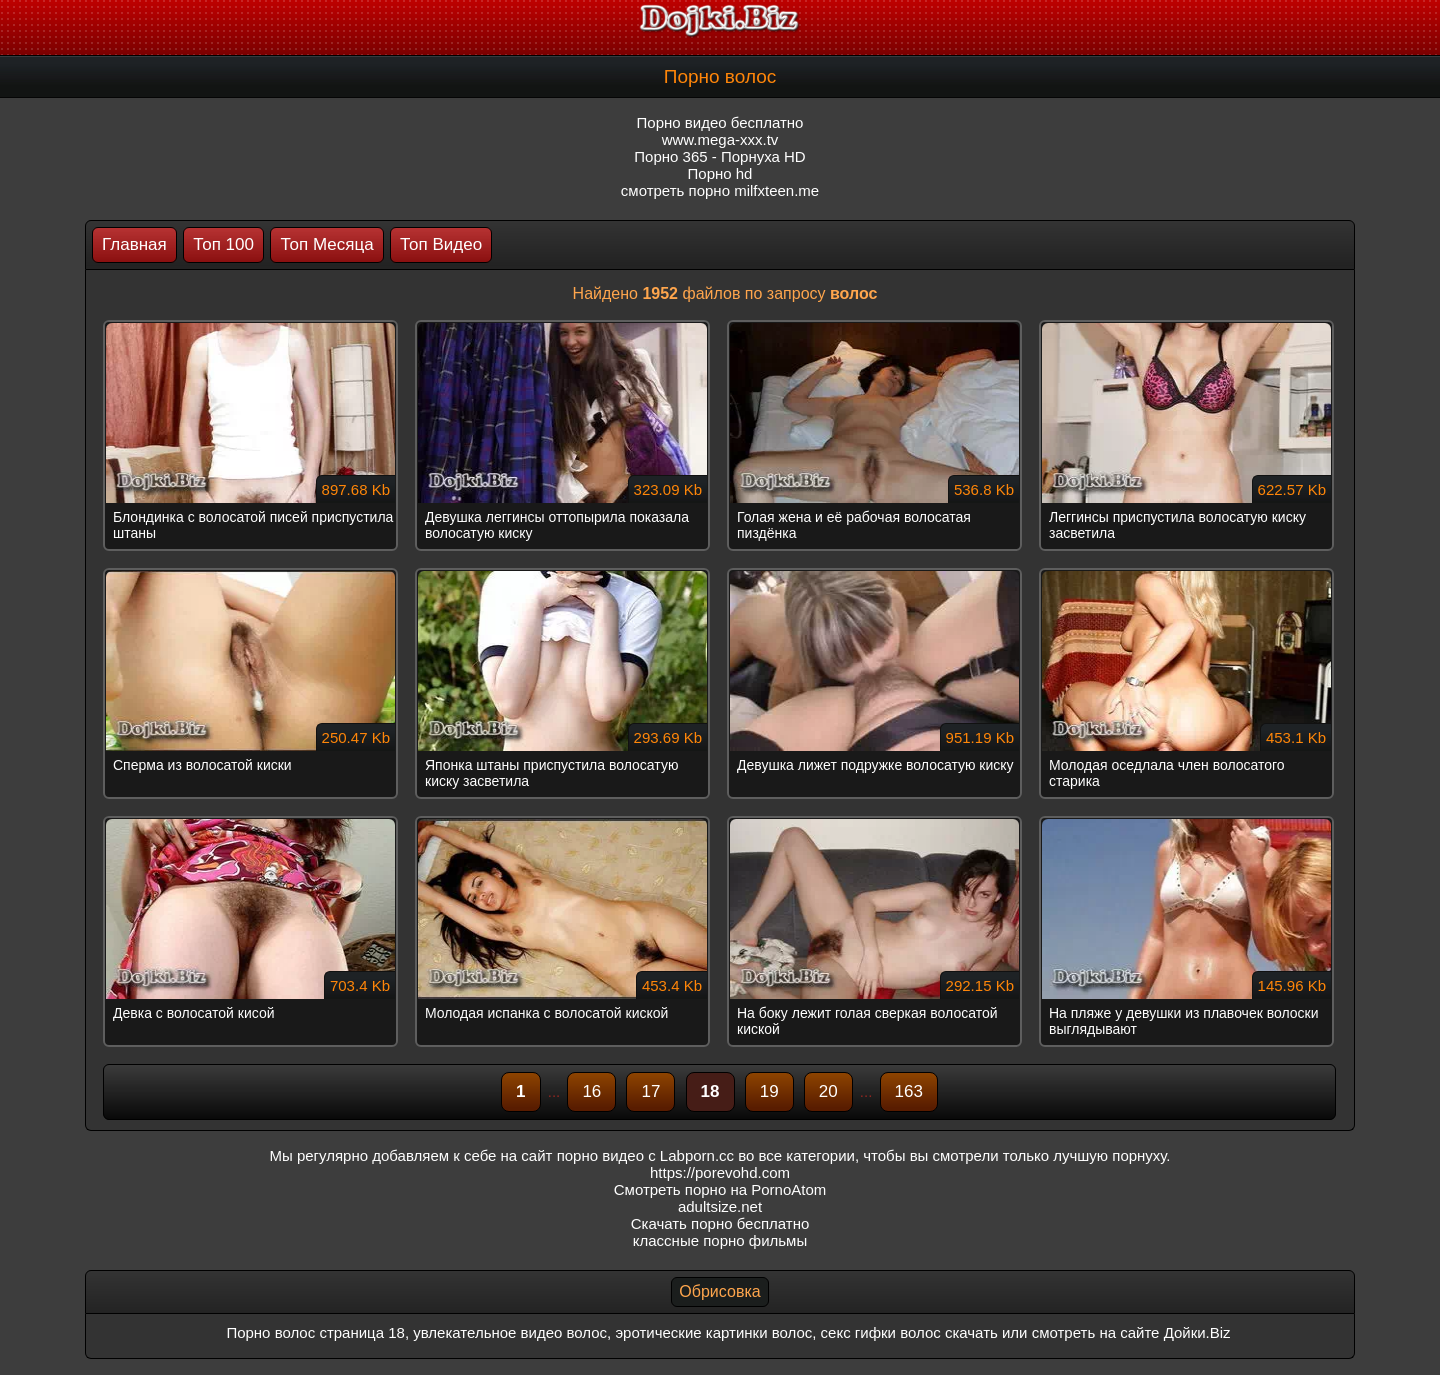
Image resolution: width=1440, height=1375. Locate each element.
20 (828, 1091)
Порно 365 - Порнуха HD (719, 156)
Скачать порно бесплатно (720, 1223)
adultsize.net (720, 1206)
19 (769, 1091)
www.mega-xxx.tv (720, 139)
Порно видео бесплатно (720, 122)
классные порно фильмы (720, 1240)
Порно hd (720, 173)
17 (650, 1091)
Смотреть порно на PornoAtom (720, 1189)
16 (591, 1091)
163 (909, 1091)
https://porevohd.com (720, 1172)
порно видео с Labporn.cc (645, 1155)
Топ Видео (441, 244)
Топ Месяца (326, 244)
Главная (134, 244)
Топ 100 (223, 244)
